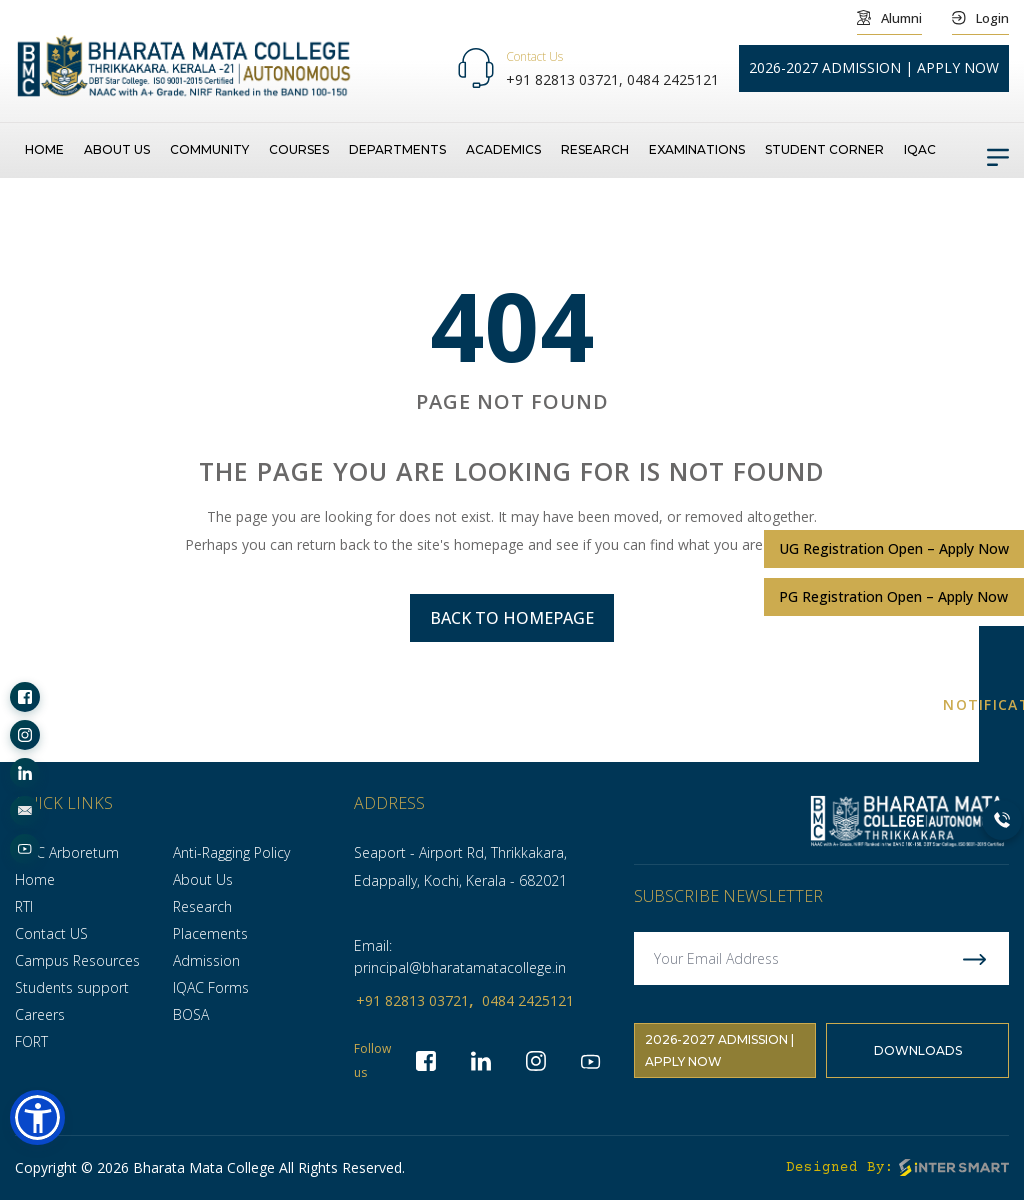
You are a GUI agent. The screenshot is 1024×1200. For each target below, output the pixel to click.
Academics (503, 149)
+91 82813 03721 (412, 1000)
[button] (37, 1117)
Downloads (918, 1050)
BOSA (191, 1014)
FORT (31, 1041)
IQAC (920, 149)
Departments (397, 149)
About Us (203, 879)
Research (595, 149)
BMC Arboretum (67, 852)
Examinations (697, 149)
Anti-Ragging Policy (231, 852)
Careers (40, 1014)
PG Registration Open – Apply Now (893, 596)
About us (117, 149)
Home (44, 149)
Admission (206, 960)
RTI (24, 906)
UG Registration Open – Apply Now (894, 548)
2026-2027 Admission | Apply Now (719, 1050)
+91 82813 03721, (566, 79)
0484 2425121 (673, 79)
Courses (299, 149)
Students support (72, 987)
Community (209, 149)
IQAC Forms (211, 987)
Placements (210, 933)
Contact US (51, 933)
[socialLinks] (25, 697)
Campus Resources (77, 960)
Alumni (889, 17)
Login (980, 17)
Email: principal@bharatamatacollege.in (460, 956)
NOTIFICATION (1001, 705)
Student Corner (824, 149)
